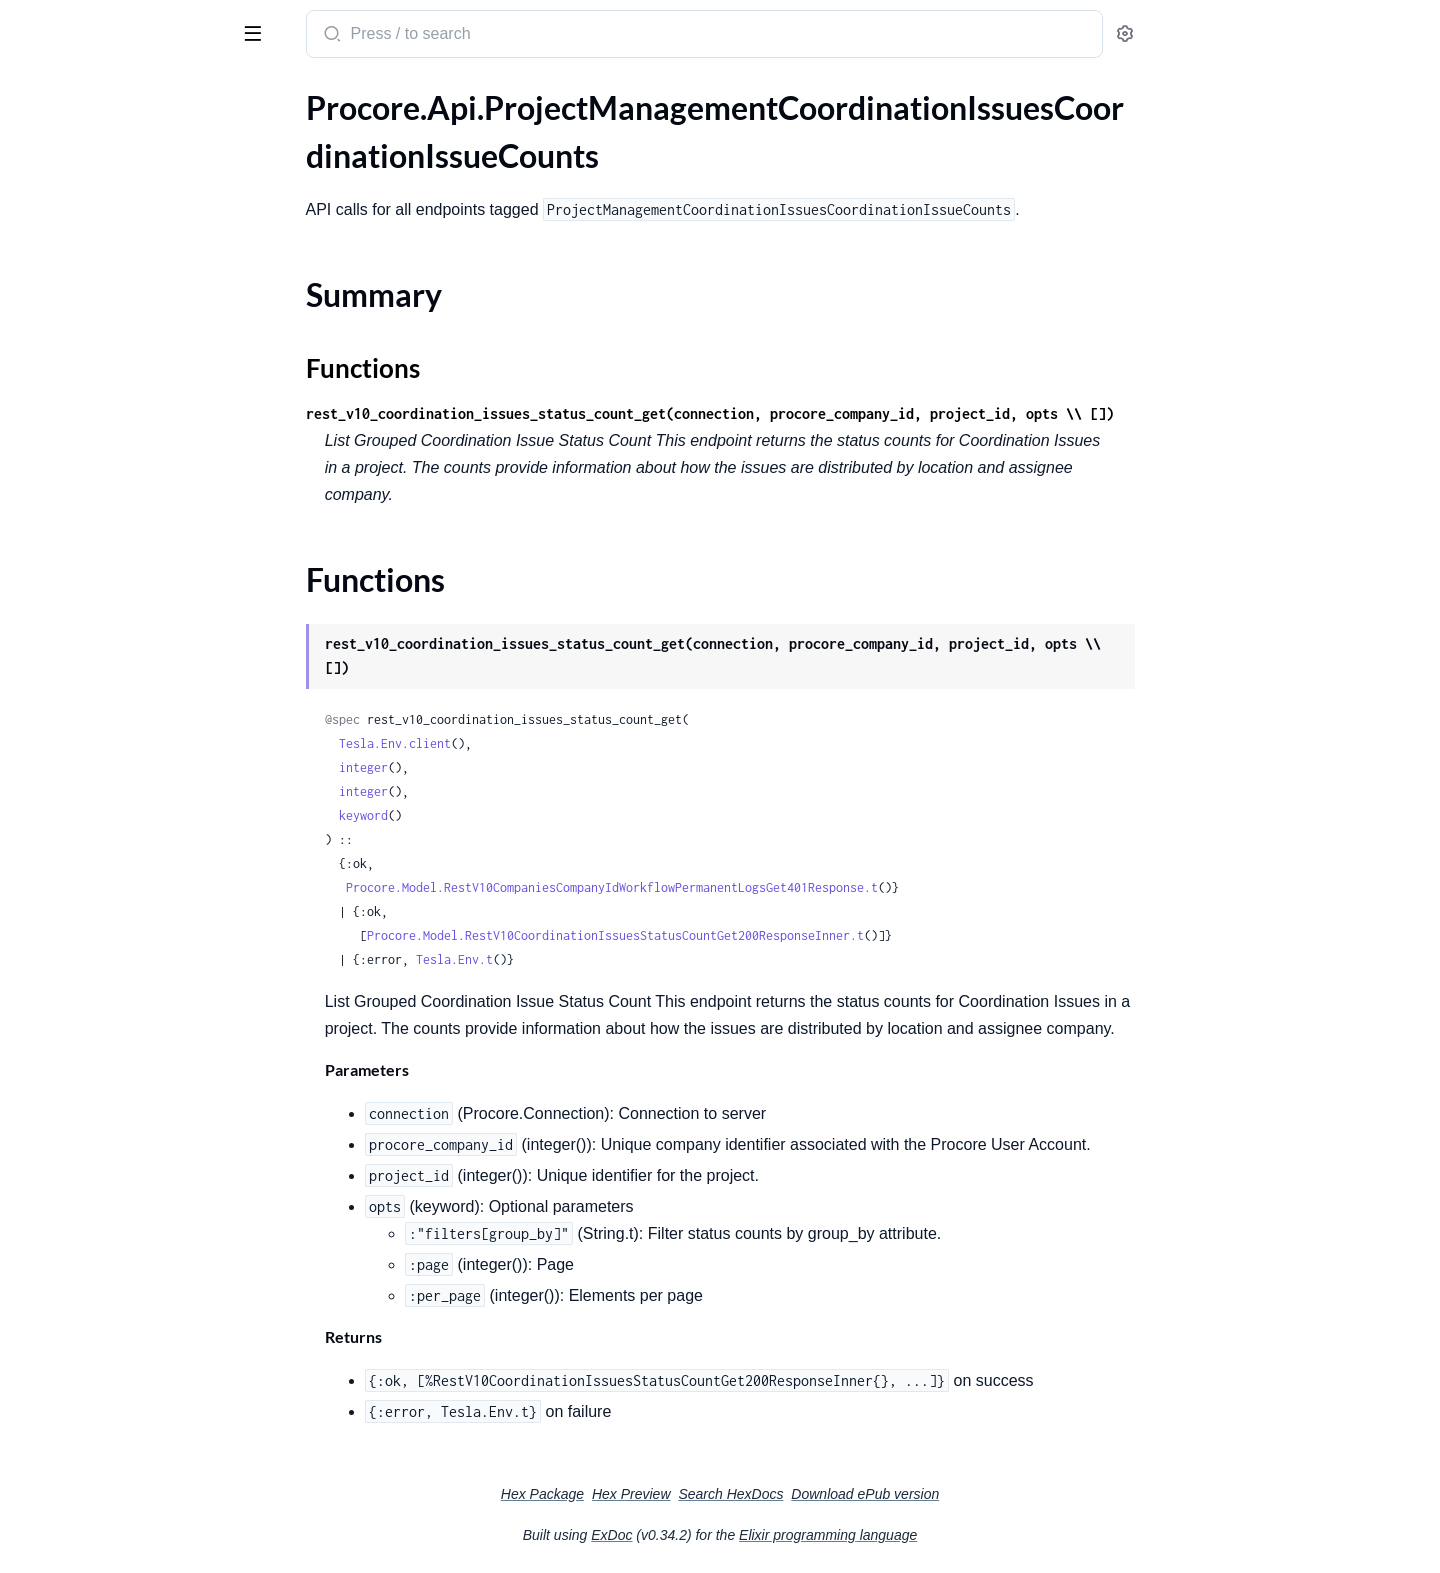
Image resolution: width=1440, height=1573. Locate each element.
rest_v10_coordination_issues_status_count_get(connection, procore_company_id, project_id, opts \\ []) (860, 413)
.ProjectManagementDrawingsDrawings (142, 1309)
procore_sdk (68, 24)
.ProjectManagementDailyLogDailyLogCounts (142, 688)
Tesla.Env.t (604, 959)
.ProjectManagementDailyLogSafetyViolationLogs (142, 1039)
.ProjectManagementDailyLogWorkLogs (142, 1174)
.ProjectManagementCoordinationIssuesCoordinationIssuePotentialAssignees (142, 283)
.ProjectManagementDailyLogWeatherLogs (142, 1147)
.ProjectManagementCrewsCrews (131, 499)
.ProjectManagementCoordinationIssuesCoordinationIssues (142, 445)
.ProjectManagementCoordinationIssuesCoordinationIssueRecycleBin (142, 337)
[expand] (280, 135)
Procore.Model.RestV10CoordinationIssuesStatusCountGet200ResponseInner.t (765, 935)
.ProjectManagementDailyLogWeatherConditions (142, 1120)
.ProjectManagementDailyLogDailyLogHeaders (142, 715)
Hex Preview (781, 1494)
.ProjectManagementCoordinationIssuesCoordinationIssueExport (142, 229)
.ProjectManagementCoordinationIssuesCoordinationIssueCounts (142, 134)
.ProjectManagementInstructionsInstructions (142, 1498)
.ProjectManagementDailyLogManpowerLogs (142, 904)
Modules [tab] (112, 93)
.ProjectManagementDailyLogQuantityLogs (142, 1012)
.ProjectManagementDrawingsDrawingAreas (142, 1228)
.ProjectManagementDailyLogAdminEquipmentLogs (142, 553)
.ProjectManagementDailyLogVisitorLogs (142, 1066)
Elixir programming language (978, 1535)
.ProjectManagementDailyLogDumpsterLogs (142, 850)
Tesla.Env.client (545, 743)
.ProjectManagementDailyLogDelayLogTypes (142, 769)
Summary (65, 169)
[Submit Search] (480, 36)
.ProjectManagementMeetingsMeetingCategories (142, 1552)
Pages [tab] (36, 93)
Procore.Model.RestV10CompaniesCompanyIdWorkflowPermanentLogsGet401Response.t (762, 887)
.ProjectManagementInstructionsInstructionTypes (142, 1471)
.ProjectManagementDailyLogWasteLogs (142, 1093)
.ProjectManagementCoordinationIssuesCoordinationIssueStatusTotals (142, 391)
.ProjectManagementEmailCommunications (142, 1363)
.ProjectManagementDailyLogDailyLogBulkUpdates (142, 634)
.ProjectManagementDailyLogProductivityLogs (142, 985)
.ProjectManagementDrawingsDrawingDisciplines (142, 1255)
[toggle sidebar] (274, 32)
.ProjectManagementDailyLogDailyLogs (142, 742)
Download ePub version (1015, 1494)
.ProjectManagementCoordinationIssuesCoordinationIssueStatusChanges (142, 364)
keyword (513, 815)
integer (513, 767)
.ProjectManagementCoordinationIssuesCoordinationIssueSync (142, 418)
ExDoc (761, 1535)
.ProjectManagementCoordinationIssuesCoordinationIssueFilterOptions (142, 256)
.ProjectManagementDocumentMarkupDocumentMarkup (142, 1201)
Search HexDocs (880, 1494)
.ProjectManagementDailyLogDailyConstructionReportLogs (142, 607)
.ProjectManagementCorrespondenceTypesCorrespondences (142, 472)
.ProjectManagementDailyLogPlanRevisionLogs (142, 958)
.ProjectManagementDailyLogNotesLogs (142, 931)
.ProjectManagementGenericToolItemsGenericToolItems (142, 1444)
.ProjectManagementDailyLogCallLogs (142, 580)
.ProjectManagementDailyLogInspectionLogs (142, 877)
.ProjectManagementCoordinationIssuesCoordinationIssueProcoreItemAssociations (142, 310)
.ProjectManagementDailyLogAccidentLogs (142, 526)
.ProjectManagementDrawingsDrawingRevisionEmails (142, 1282)
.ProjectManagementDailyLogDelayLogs (142, 796)
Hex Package (692, 1494)
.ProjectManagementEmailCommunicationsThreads (142, 1390)
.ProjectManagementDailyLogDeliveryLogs (142, 823)
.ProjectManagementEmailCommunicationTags (142, 1336)
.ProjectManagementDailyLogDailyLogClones (142, 661)
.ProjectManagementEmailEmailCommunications (142, 1417)
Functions (67, 193)
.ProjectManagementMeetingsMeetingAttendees (142, 1525)
